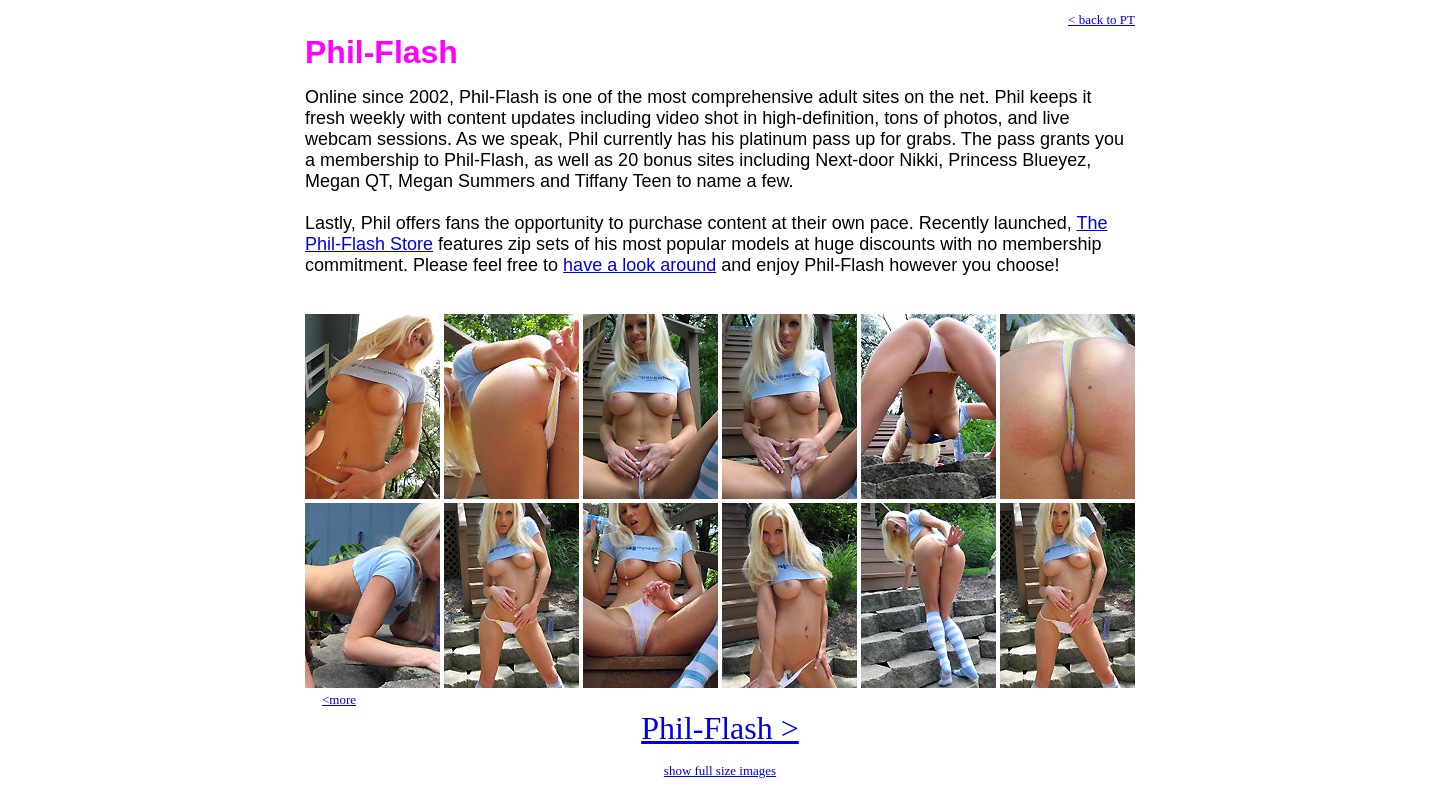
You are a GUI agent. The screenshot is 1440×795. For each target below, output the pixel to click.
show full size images (720, 770)
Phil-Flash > (720, 728)
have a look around (639, 265)
